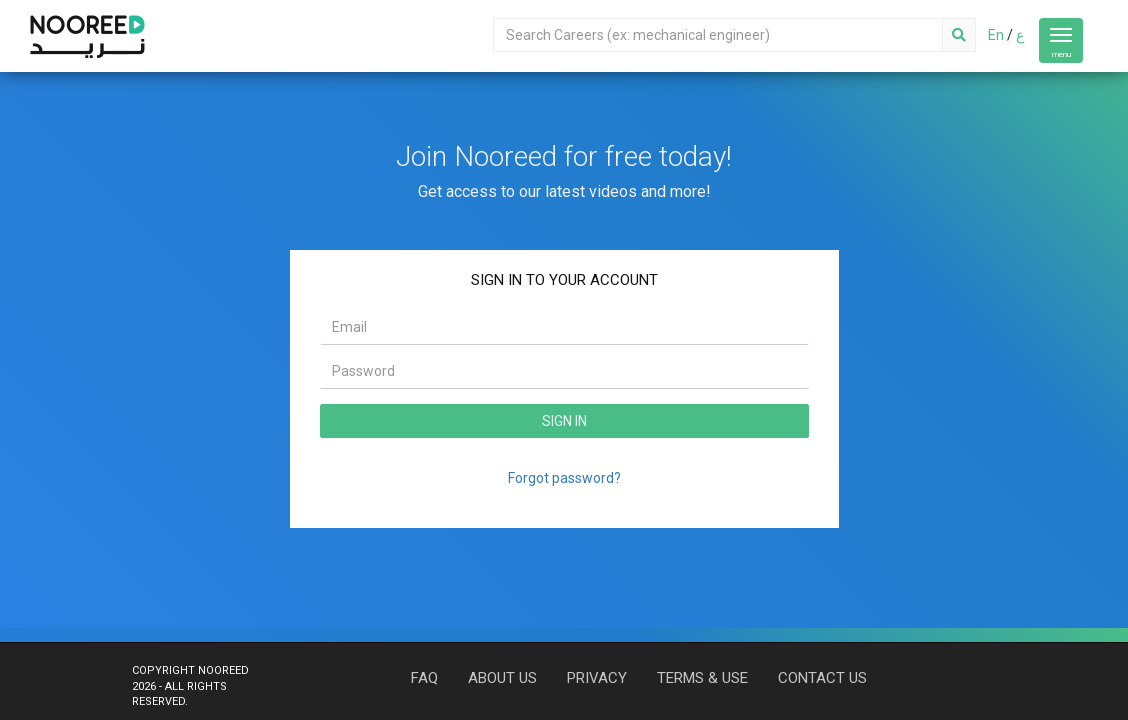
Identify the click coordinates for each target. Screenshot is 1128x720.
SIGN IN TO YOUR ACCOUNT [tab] (564, 280)
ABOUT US (502, 678)
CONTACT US (822, 678)
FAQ (424, 678)
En (996, 35)
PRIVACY (597, 678)
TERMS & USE (702, 678)
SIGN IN (564, 421)
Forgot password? (564, 478)
